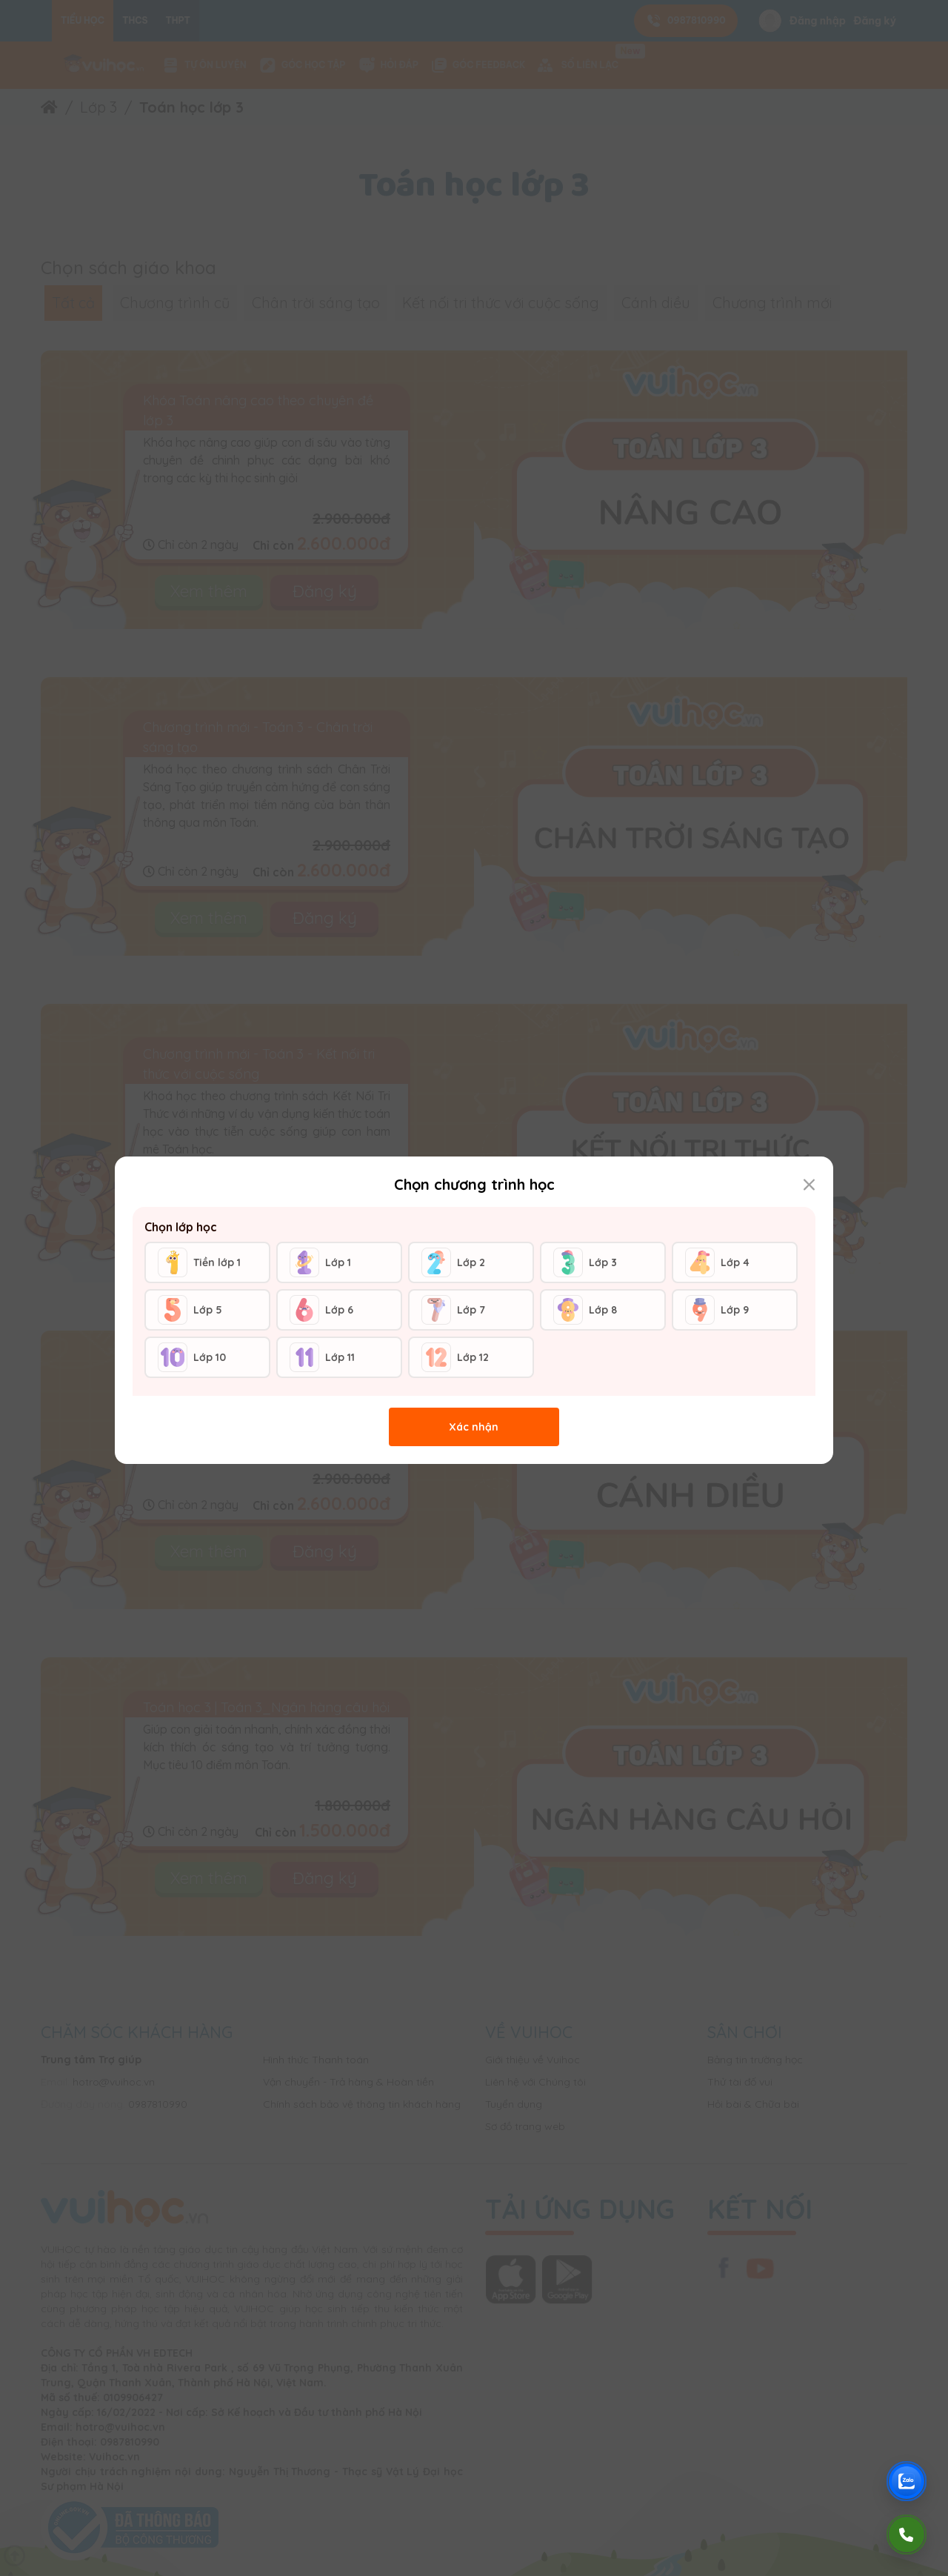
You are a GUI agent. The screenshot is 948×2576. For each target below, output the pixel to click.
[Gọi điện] (906, 2534)
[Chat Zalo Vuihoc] (906, 2481)
